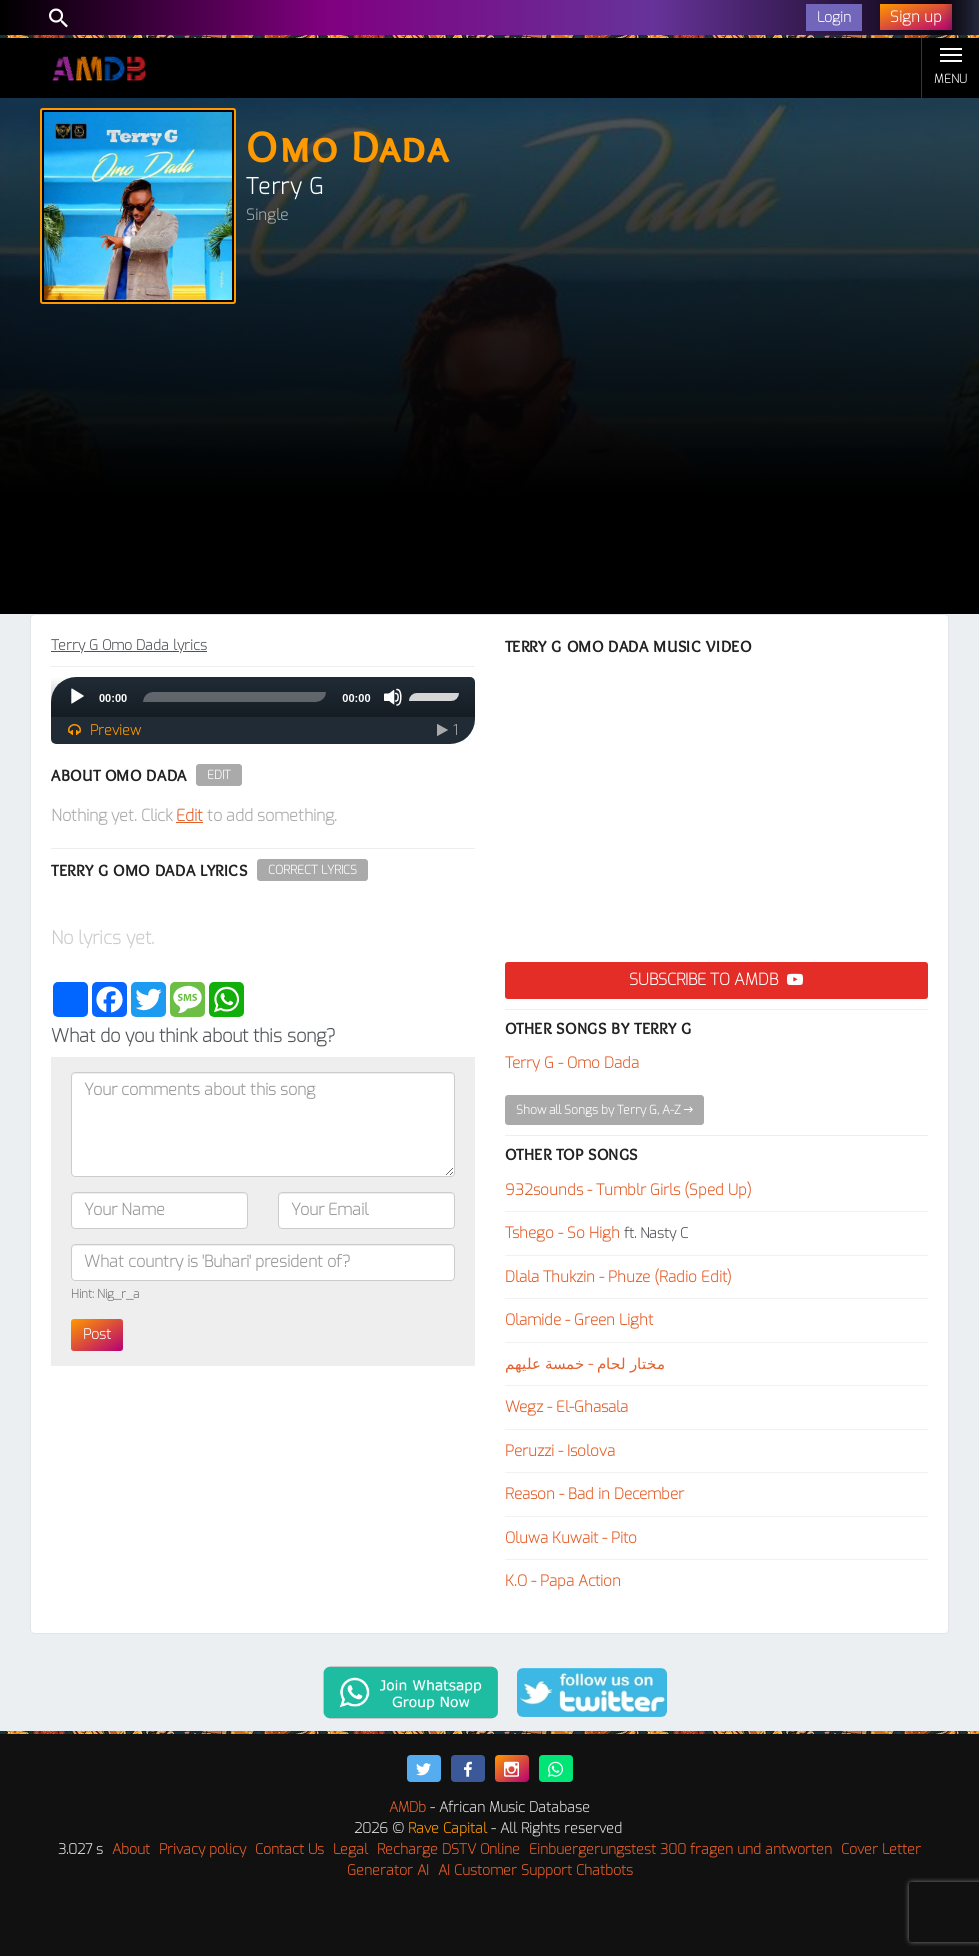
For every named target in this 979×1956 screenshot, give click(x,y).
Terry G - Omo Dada (572, 1063)
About (131, 1849)
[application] (263, 697)
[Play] (77, 697)
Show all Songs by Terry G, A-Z (604, 1110)
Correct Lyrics (312, 870)
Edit (219, 775)
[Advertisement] (489, 464)
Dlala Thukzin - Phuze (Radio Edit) (618, 1277)
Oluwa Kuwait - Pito (571, 1538)
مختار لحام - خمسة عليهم (585, 1364)
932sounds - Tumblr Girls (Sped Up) (628, 1190)
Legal (350, 1849)
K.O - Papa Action (563, 1581)
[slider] (234, 697)
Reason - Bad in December (594, 1494)
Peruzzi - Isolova (560, 1451)
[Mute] (393, 697)
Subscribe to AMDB (716, 979)
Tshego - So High (562, 1233)
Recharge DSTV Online (448, 1849)
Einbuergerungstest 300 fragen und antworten (680, 1849)
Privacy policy (202, 1849)
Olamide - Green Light (579, 1320)
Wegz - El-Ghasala (566, 1407)
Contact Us (289, 1849)
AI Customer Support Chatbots (535, 1870)
